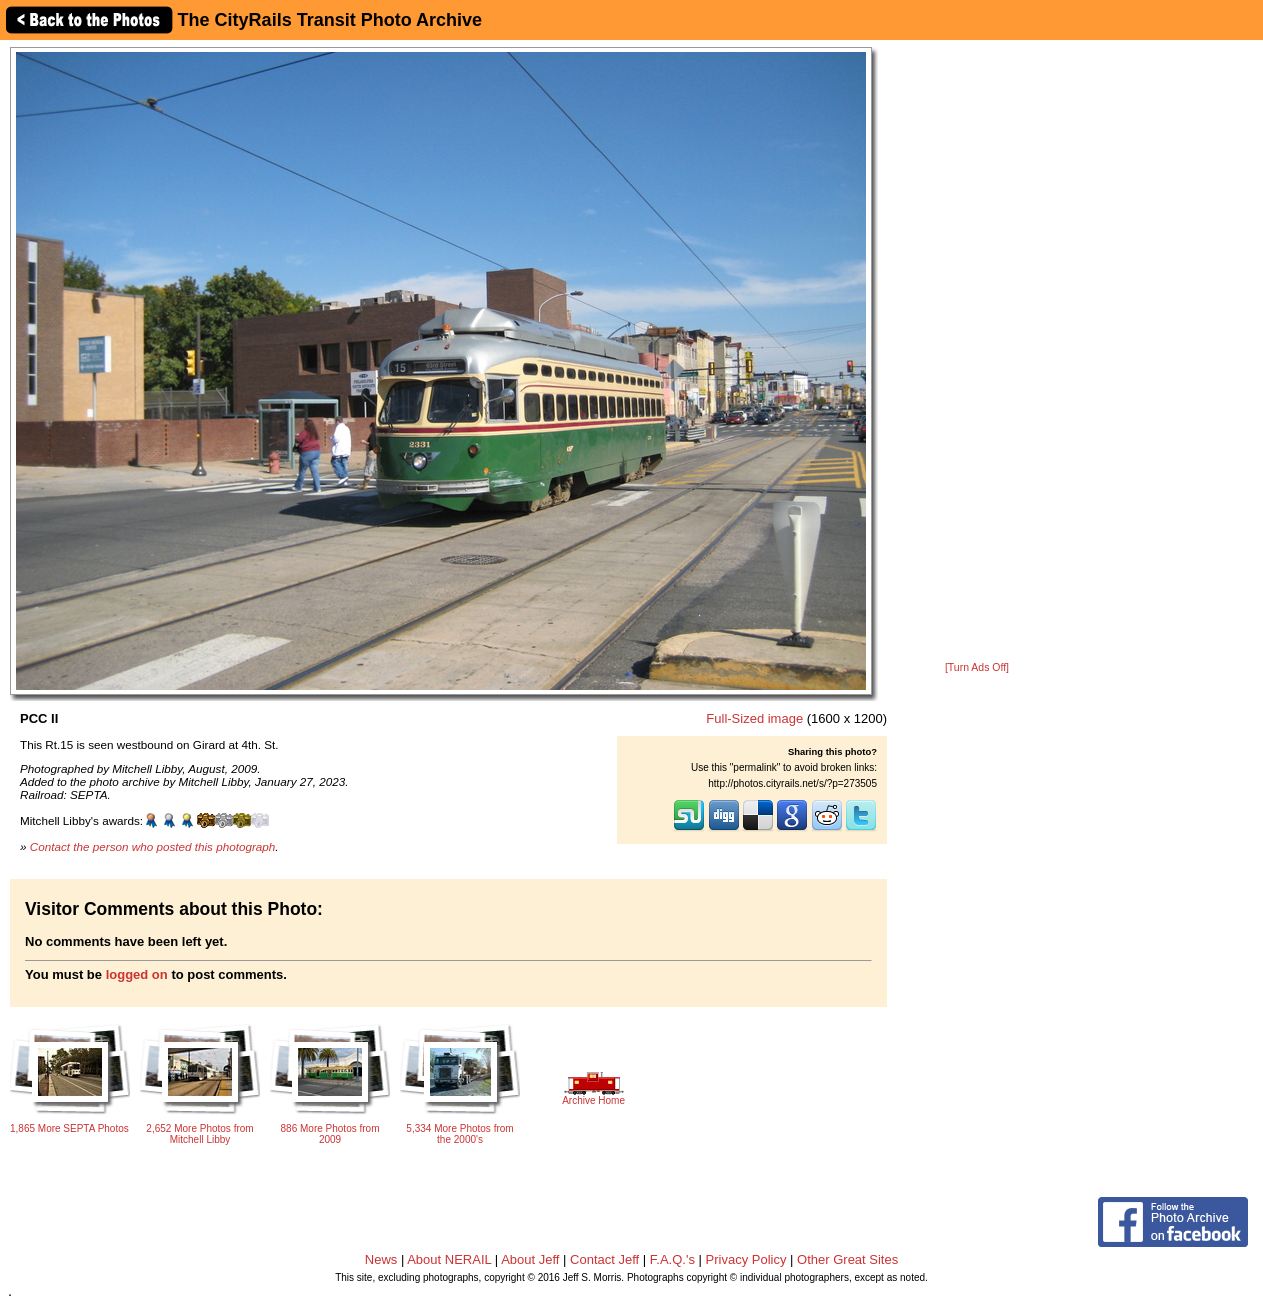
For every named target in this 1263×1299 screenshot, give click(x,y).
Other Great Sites (847, 1259)
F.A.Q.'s (672, 1259)
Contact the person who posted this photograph (153, 846)
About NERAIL (449, 1259)
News (381, 1259)
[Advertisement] (977, 352)
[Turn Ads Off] (977, 667)
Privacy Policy (746, 1259)
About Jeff (530, 1259)
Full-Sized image (754, 718)
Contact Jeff (604, 1259)
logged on (137, 974)
